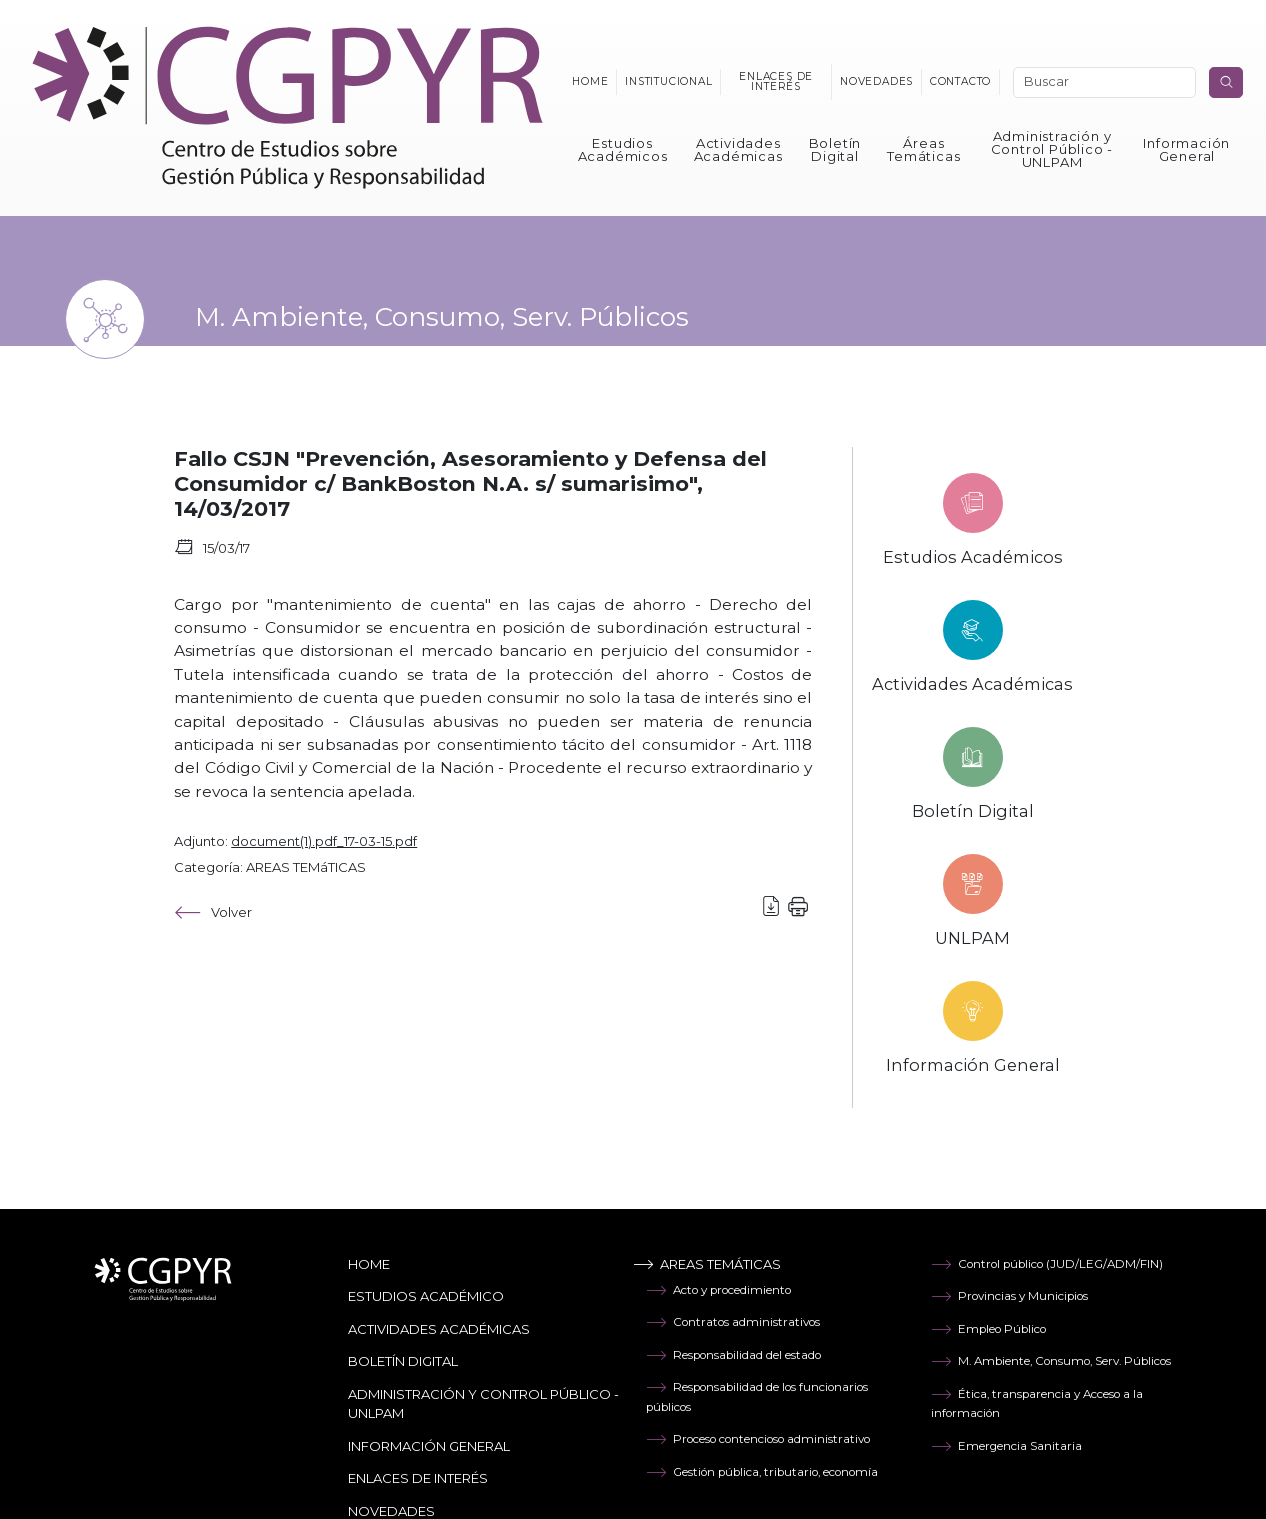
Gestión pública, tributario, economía (762, 1472)
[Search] (1104, 82)
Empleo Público (988, 1329)
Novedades (876, 81)
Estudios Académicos (623, 149)
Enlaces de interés (776, 81)
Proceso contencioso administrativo (758, 1439)
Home (590, 81)
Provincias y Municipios (1009, 1296)
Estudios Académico (426, 1296)
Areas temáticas (707, 1264)
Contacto (960, 81)
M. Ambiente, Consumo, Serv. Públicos (1051, 1361)
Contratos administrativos (733, 1322)
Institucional (668, 81)
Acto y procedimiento (718, 1290)
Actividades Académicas (738, 149)
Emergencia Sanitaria (1006, 1446)
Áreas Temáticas (923, 149)
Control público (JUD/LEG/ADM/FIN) (1047, 1264)
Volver (213, 912)
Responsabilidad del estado (733, 1355)
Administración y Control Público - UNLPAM (1052, 149)
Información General (1186, 149)
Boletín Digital (835, 149)
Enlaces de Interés (418, 1478)
